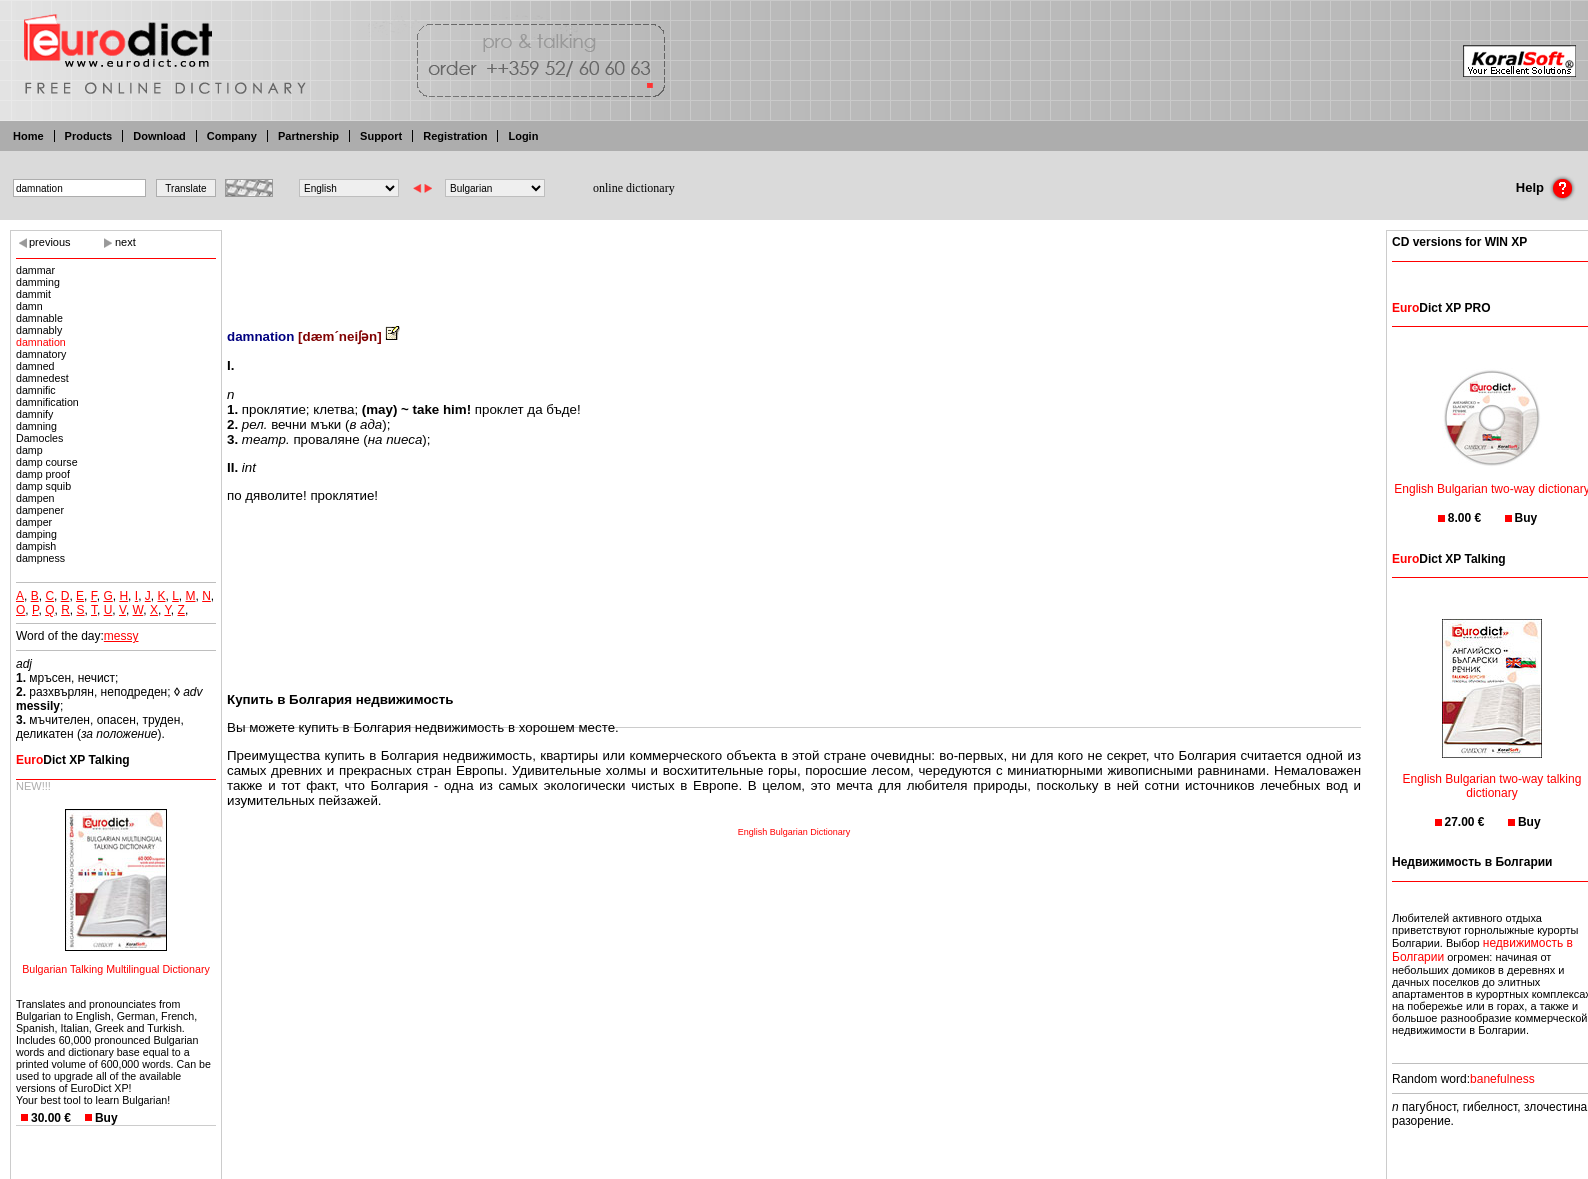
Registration (455, 136)
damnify (34, 414)
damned (35, 366)
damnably (39, 330)
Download (159, 136)
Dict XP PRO (1441, 308)
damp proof (43, 474)
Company (232, 136)
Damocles (39, 438)
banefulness (1502, 1079)
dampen (35, 498)
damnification (47, 402)
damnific (36, 390)
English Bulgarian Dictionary (794, 832)
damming (38, 282)
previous (50, 242)
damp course (47, 462)
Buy (106, 1118)
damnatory (41, 354)
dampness (40, 558)
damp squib (43, 486)
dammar (35, 270)
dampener (40, 510)
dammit (33, 294)
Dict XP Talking (73, 760)
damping (36, 534)
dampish (36, 546)
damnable (39, 318)
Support (381, 136)
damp (29, 450)
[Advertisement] (794, 265)
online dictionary (634, 188)
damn (29, 306)
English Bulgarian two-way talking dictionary (1492, 773)
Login (523, 136)
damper (34, 522)
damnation (41, 342)
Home (28, 136)
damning (36, 426)
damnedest (42, 378)
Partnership (308, 136)
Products (89, 136)
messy (121, 636)
